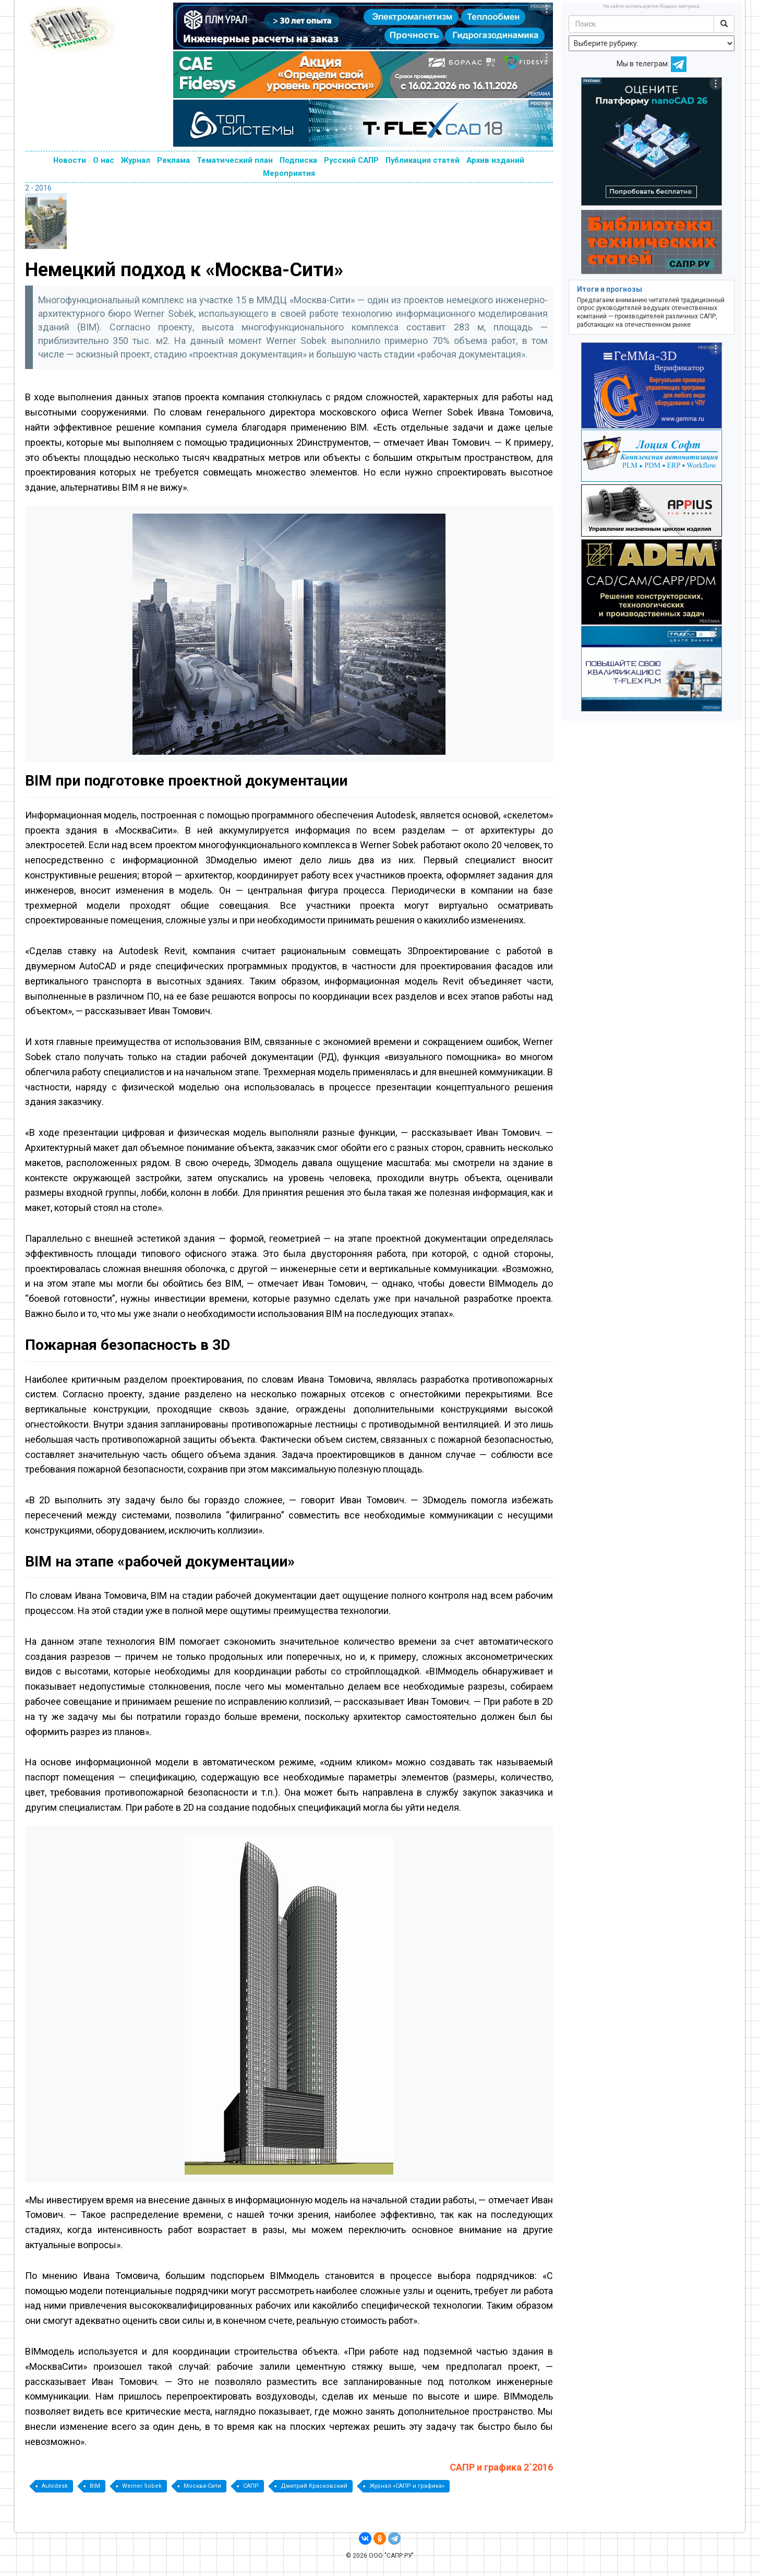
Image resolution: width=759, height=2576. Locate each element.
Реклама (173, 160)
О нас (103, 160)
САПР (251, 2486)
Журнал (135, 160)
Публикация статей (422, 160)
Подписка (298, 160)
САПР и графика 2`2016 (501, 2467)
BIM (95, 2486)
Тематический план (235, 160)
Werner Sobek (142, 2486)
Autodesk (55, 2486)
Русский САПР (351, 160)
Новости (69, 160)
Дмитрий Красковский (314, 2486)
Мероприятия (289, 173)
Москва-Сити (202, 2486)
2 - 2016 (38, 188)
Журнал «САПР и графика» (406, 2486)
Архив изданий (495, 160)
